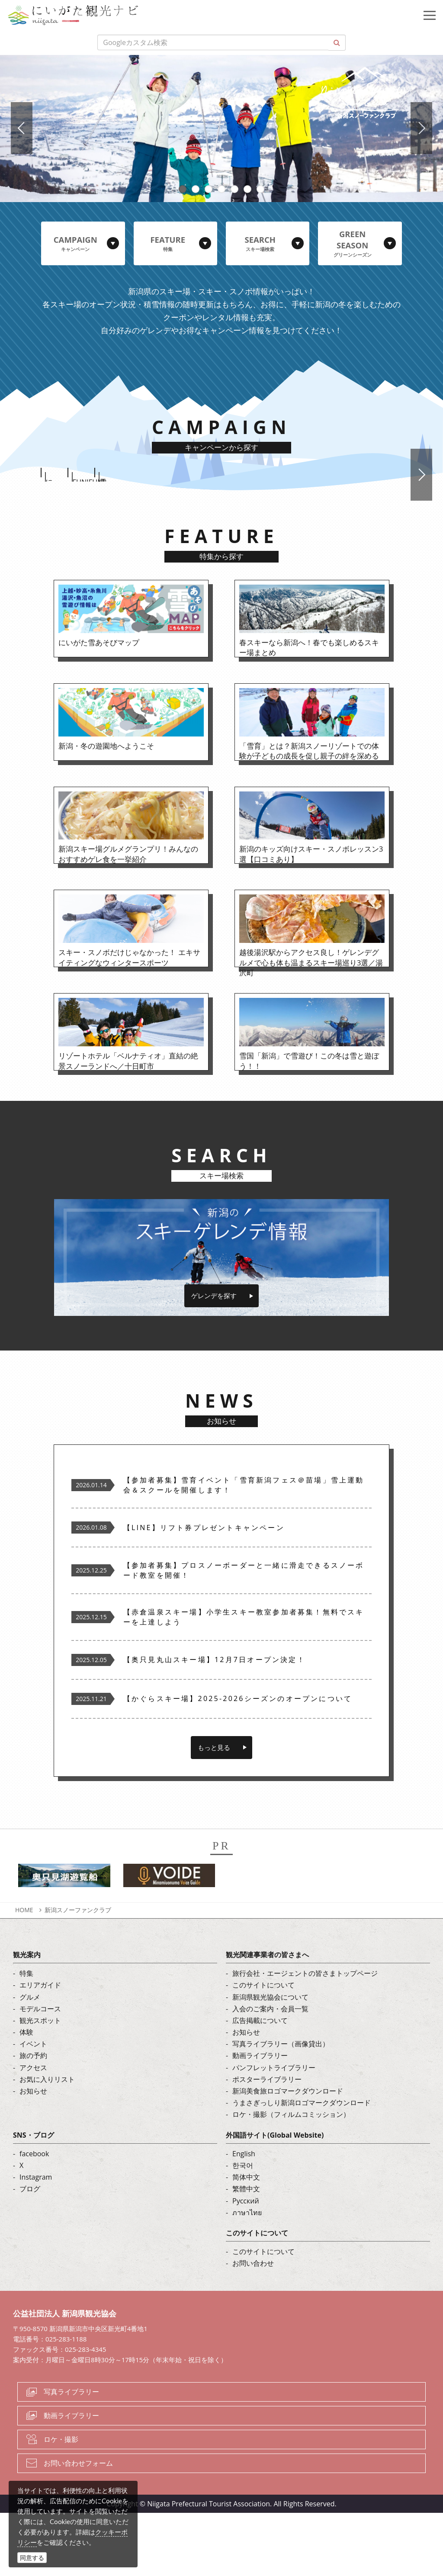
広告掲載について (260, 2083)
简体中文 (246, 2240)
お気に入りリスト (47, 2142)
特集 (26, 2036)
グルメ (29, 2060)
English (243, 2216)
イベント (33, 2107)
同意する (32, 2557)
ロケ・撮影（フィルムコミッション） (291, 2177)
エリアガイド (40, 2048)
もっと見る (214, 1810)
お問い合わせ (253, 2326)
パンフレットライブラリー (273, 2130)
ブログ (29, 2252)
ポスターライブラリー (267, 2142)
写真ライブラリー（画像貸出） (280, 2107)
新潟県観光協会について (270, 2060)
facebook (34, 2216)
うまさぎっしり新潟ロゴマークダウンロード (301, 2166)
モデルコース (40, 2071)
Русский (245, 2263)
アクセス (33, 2130)
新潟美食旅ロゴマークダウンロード (287, 2154)
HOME (24, 1973)
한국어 (242, 2228)
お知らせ (33, 2154)
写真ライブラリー (71, 2455)
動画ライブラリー (260, 2118)
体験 (26, 2095)
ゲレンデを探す (214, 1358)
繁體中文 (246, 2252)
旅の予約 (33, 2118)
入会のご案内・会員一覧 (270, 2071)
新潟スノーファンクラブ (78, 1973)
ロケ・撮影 (61, 2502)
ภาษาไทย (247, 2275)
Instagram (35, 2240)
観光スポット (40, 2083)
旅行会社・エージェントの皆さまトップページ (305, 2036)
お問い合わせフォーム (78, 2526)
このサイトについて (263, 2048)
